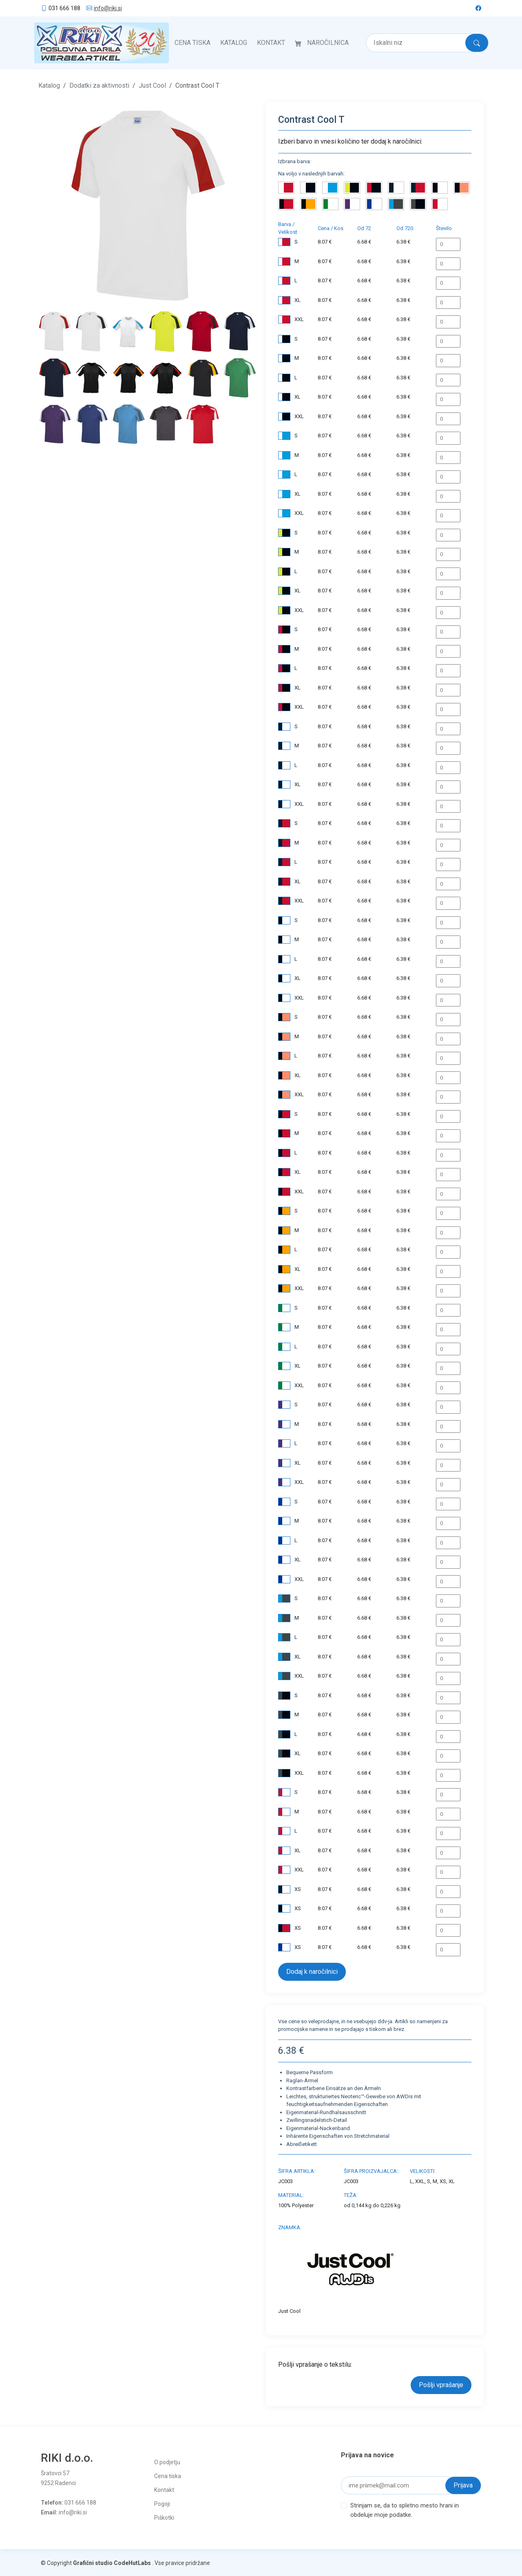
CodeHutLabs (132, 2561)
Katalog (233, 42)
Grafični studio (93, 2561)
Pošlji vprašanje (441, 2384)
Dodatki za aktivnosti (99, 84)
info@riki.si (108, 8)
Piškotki (164, 2516)
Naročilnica (328, 42)
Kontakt (271, 42)
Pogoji (162, 2502)
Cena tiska (192, 42)
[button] (54, 202)
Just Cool (152, 84)
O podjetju (167, 2461)
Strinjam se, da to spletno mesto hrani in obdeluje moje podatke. (404, 2508)
